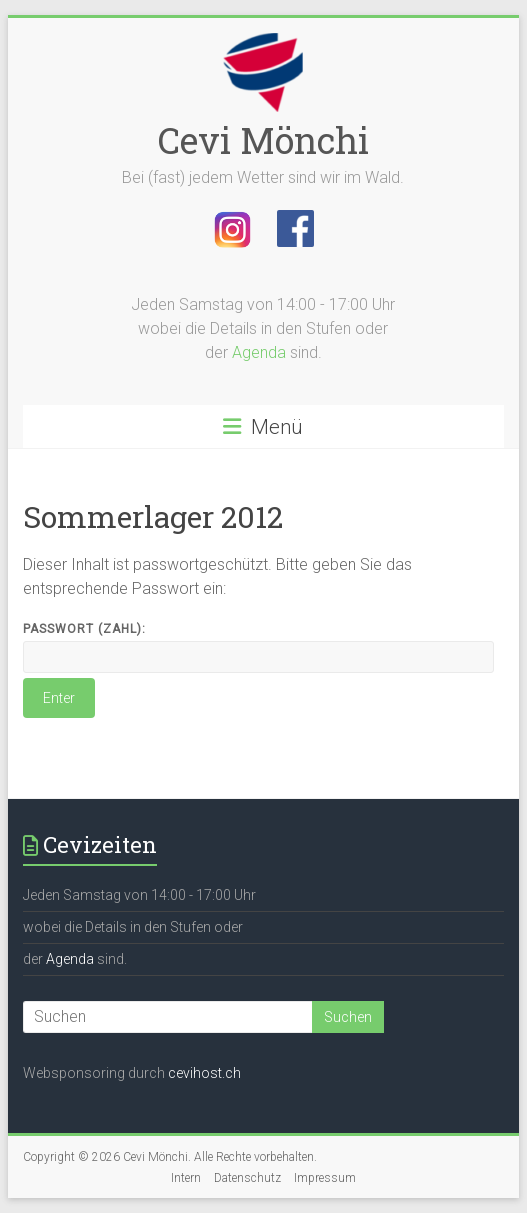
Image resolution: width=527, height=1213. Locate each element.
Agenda (259, 352)
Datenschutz (247, 1178)
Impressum (325, 1178)
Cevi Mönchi (263, 140)
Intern (186, 1178)
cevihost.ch (204, 1073)
